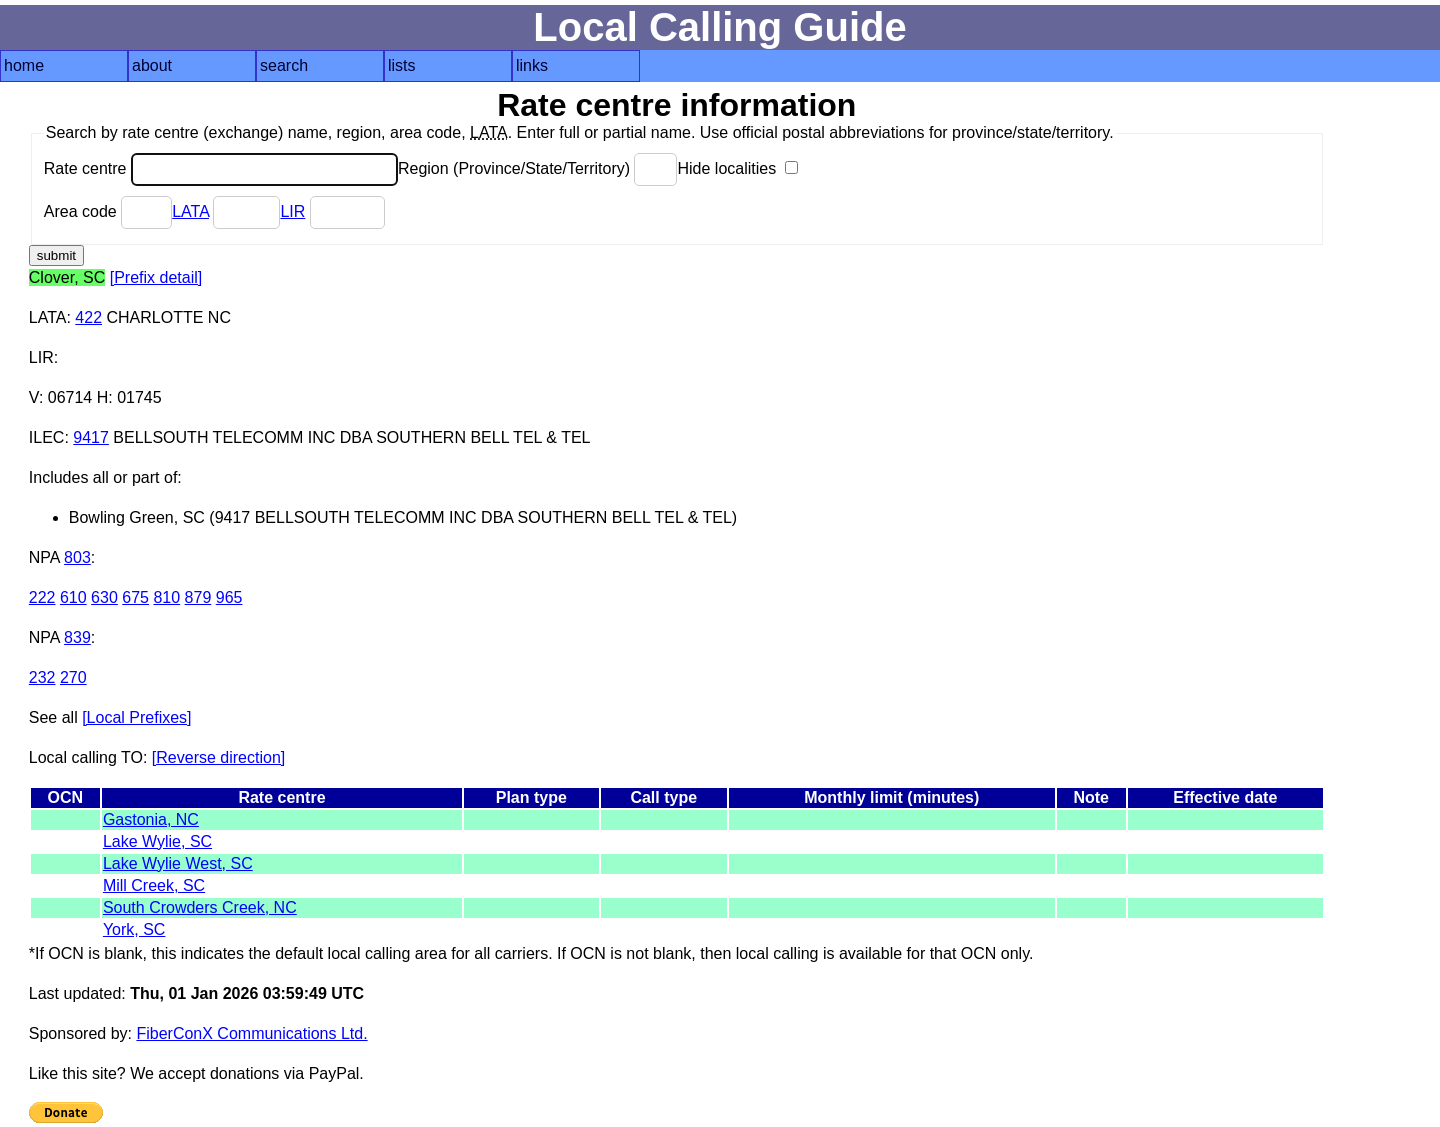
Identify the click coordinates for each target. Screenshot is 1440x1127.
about (152, 65)
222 (42, 597)
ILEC (47, 437)
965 (229, 597)
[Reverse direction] (218, 757)
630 (104, 597)
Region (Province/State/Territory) (538, 168)
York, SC (134, 929)
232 (42, 677)
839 (77, 637)
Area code (108, 211)
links (532, 65)
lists (402, 65)
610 (73, 597)
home (24, 65)
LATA (190, 211)
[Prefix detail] (156, 277)
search (284, 65)
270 (73, 677)
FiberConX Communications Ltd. (251, 1033)
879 (198, 597)
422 (88, 317)
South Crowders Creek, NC (200, 907)
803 (77, 557)
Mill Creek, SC (154, 885)
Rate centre (221, 168)
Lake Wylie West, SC (178, 863)
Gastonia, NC (151, 819)
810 (166, 597)
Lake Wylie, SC (157, 841)
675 (135, 597)
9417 (91, 437)
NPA (44, 557)
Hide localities (737, 168)
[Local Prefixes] (136, 717)
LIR (292, 211)
